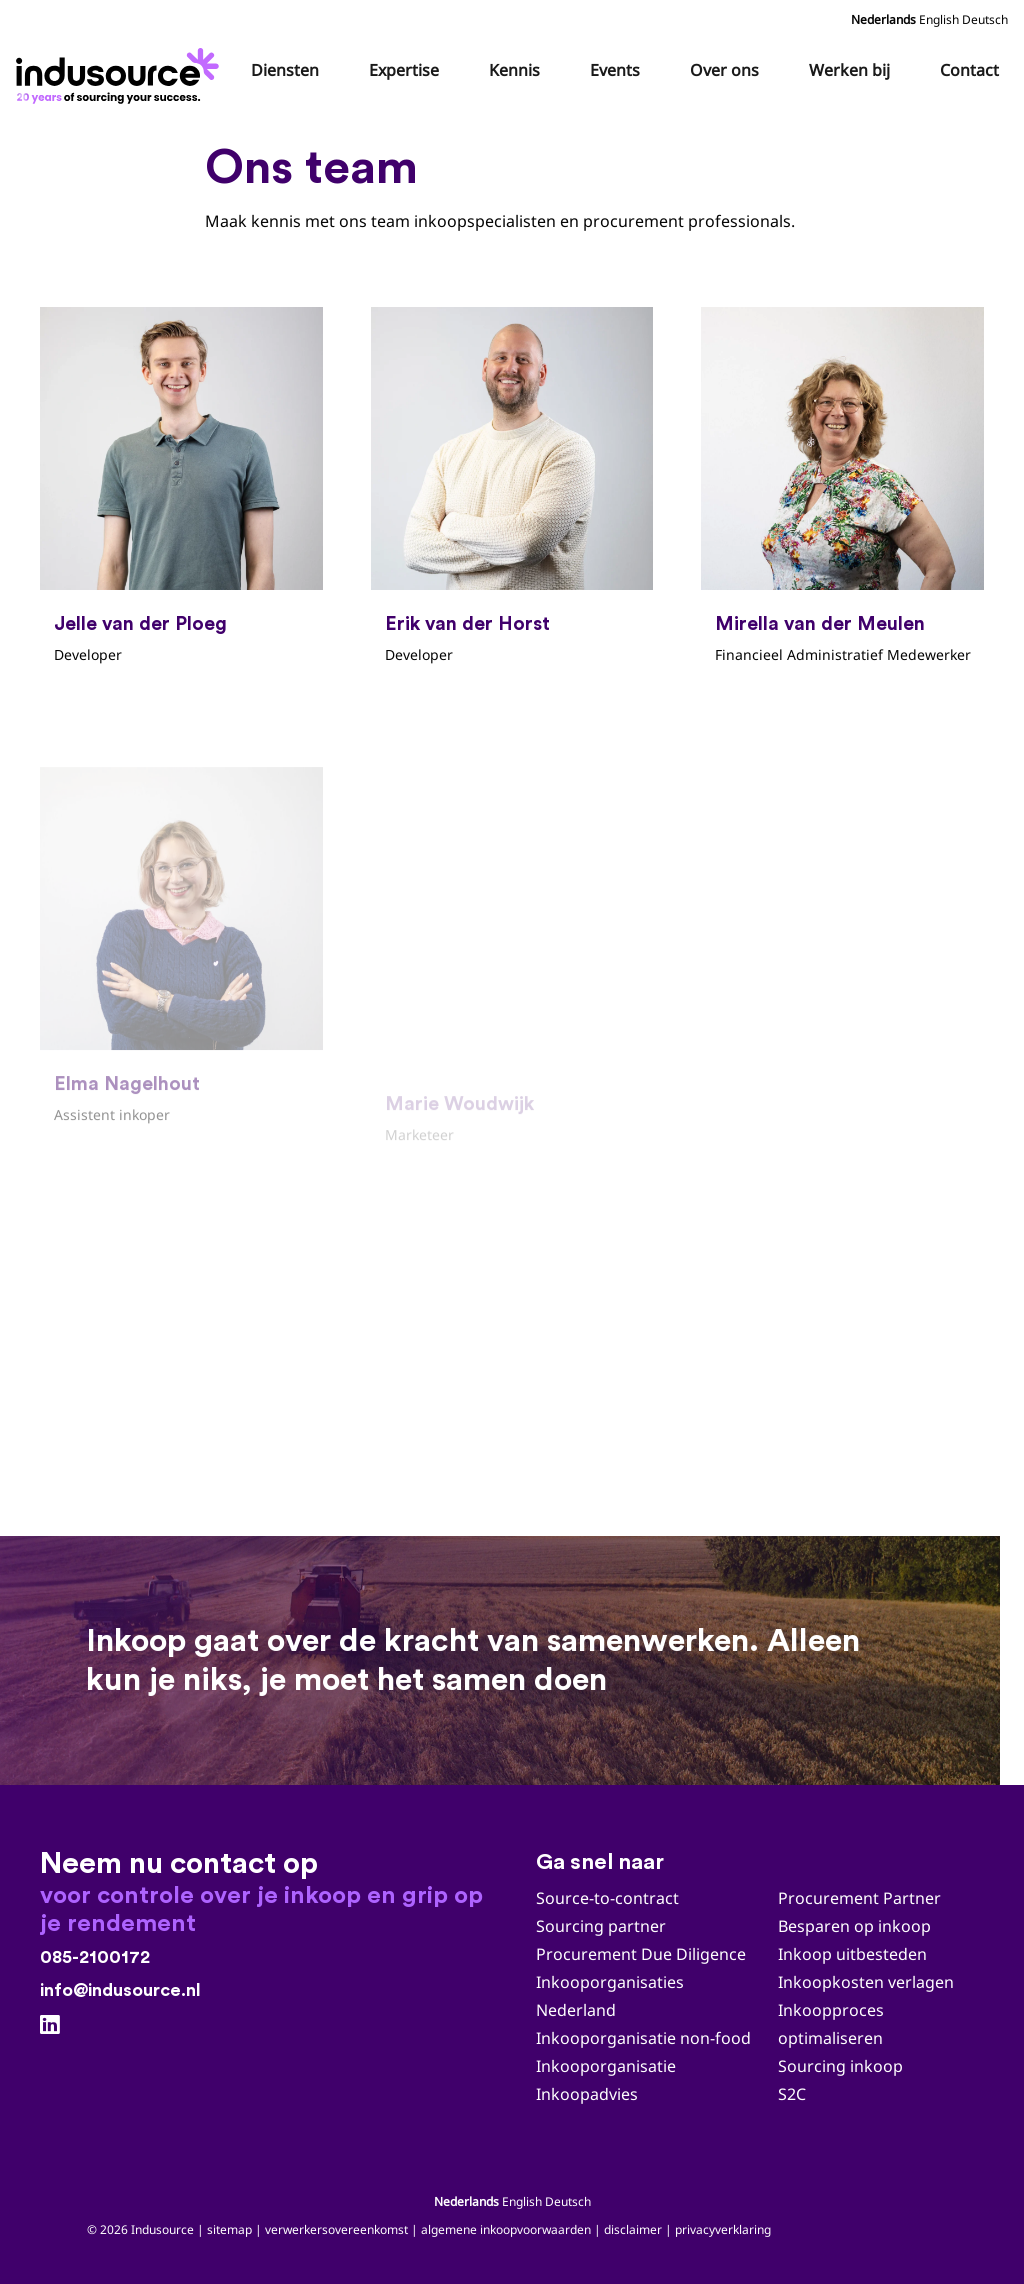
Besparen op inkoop (854, 1926)
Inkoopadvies (587, 2094)
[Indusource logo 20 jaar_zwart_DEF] (121, 70)
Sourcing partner (601, 1926)
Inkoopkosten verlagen (866, 1982)
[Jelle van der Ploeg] (181, 490)
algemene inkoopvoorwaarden (506, 2229)
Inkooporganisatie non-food (643, 2038)
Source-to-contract (607, 1898)
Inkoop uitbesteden (852, 1954)
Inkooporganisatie (606, 2066)
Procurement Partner (859, 1898)
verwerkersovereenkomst (336, 2229)
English (939, 19)
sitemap (229, 2229)
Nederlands (883, 19)
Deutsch (985, 19)
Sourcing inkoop (842, 2066)
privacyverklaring (723, 2229)
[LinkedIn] (50, 2025)
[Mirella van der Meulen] (842, 490)
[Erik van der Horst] (512, 490)
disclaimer (633, 2229)
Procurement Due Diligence (641, 1954)
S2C (792, 2094)
